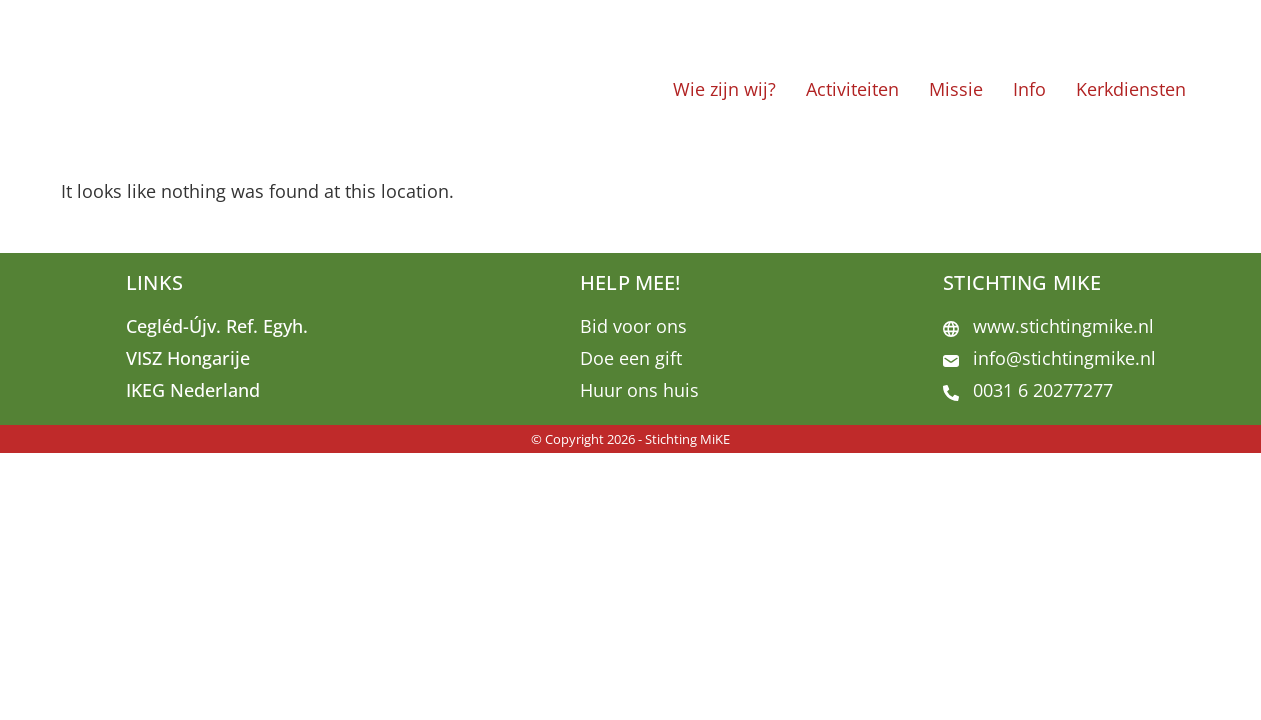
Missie (956, 89)
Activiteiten (852, 89)
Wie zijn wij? (724, 89)
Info (1029, 89)
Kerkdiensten (1131, 89)
